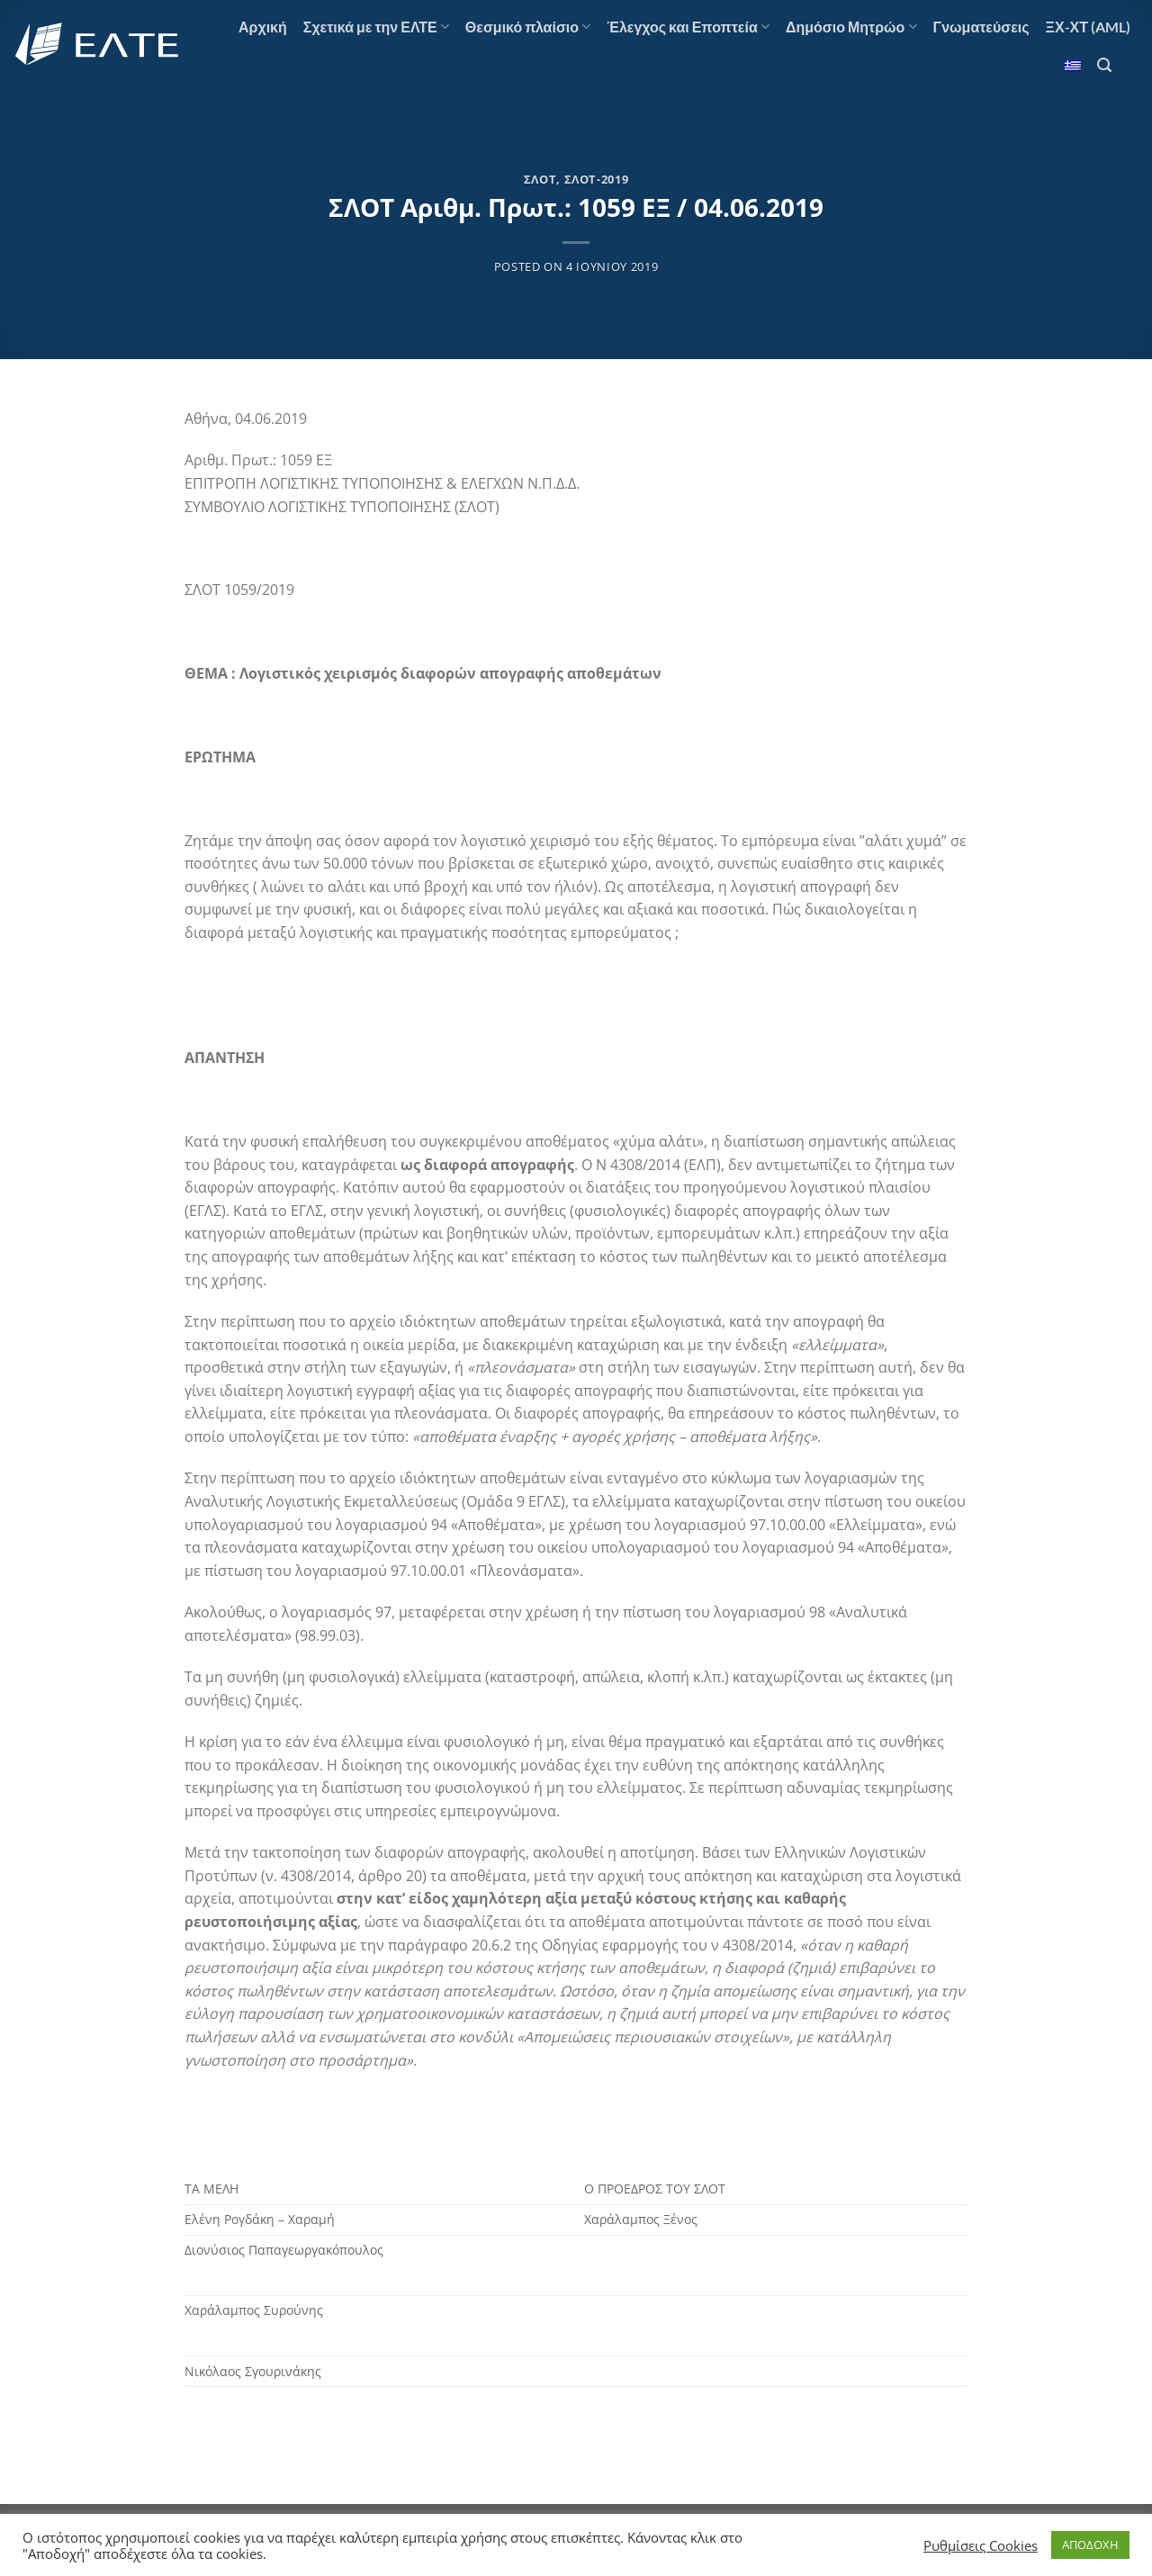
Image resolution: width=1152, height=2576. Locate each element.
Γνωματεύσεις (981, 26)
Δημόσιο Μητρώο (851, 27)
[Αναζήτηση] (1104, 65)
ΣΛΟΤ (540, 179)
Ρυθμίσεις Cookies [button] (980, 2545)
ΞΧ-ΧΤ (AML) (1088, 26)
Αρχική (262, 26)
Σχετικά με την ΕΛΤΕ (376, 27)
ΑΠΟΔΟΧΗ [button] (1090, 2544)
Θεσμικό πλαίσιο (527, 27)
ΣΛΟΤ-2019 (596, 179)
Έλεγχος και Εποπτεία (688, 27)
